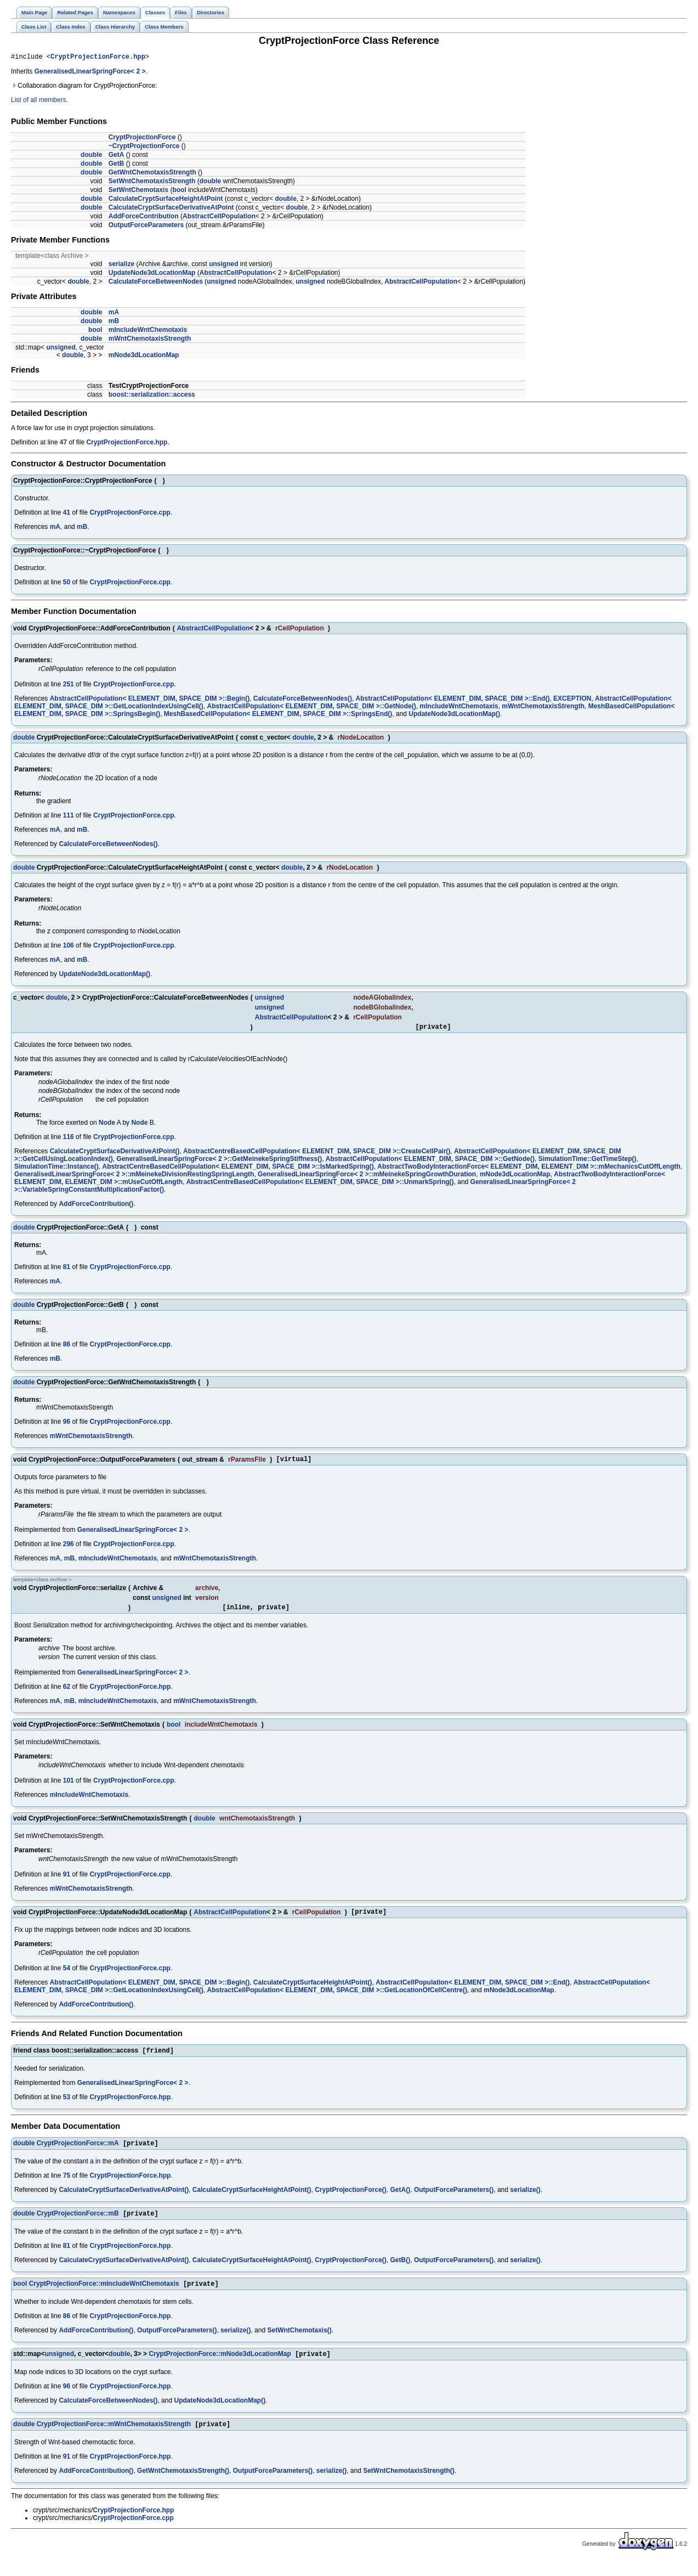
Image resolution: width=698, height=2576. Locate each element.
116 (68, 1140)
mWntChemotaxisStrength (150, 340)
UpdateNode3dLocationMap (152, 274)
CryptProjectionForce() (351, 2200)
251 (68, 686)
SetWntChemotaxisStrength (152, 183)
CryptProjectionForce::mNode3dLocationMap (220, 2367)
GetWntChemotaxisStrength (152, 174)
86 (66, 1347)
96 (66, 1425)
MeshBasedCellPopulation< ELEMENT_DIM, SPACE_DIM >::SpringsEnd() (278, 715)
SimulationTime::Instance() (56, 1170)
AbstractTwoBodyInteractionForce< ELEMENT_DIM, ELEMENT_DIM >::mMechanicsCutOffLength (528, 1170)
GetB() (400, 2271)
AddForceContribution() (96, 1207)
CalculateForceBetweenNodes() (302, 700)
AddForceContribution (144, 218)
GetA (116, 156)
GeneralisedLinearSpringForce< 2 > (90, 73)
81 (66, 1270)
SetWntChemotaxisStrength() (409, 2485)
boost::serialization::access (152, 396)
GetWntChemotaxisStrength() (183, 2485)
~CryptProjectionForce (144, 147)
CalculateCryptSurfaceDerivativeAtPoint (171, 209)
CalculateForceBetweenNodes (156, 283)
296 (68, 1549)
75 (66, 2186)
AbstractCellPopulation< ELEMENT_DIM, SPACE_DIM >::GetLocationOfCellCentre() (337, 1998)
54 (66, 1976)
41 (66, 514)
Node (107, 1126)
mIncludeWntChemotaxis (148, 331)
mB (114, 322)
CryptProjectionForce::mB (78, 2225)
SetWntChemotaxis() (299, 2343)
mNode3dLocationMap (144, 356)
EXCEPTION (572, 700)
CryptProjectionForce (142, 139)
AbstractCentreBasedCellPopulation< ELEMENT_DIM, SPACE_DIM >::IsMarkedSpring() (237, 1170)
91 (66, 1881)
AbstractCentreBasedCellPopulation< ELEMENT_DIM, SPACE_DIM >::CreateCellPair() (316, 1154)
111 (68, 817)
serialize (121, 265)
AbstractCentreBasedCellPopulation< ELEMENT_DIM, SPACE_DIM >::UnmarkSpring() (320, 1185)
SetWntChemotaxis (138, 191)
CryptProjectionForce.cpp (129, 514)
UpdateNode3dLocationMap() (454, 715)
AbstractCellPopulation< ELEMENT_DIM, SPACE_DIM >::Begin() (149, 700)
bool (179, 191)
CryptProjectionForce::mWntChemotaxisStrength (114, 2439)
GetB (116, 165)
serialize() (525, 2200)
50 (66, 584)
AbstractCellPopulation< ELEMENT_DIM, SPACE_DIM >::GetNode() (311, 708)
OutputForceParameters (146, 226)
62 (66, 1693)
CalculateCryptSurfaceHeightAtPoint (166, 200)
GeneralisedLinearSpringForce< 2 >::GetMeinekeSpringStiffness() (219, 1162)
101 (68, 1787)
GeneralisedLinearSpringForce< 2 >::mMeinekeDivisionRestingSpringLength (134, 1177)
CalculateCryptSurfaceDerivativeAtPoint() (115, 1154)
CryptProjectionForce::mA (78, 2153)
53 (66, 2106)
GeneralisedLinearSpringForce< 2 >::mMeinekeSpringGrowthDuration (367, 1177)
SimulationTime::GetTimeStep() (587, 1162)
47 (63, 444)
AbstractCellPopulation (219, 218)
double (91, 156)
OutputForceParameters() (453, 2200)
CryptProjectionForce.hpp (97, 58)
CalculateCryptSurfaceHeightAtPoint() (312, 1990)
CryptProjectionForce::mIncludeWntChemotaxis (104, 2296)
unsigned (223, 265)
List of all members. (39, 101)
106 (68, 947)
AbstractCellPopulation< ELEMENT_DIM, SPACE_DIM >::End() (453, 700)
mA (114, 314)
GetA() (400, 2200)
